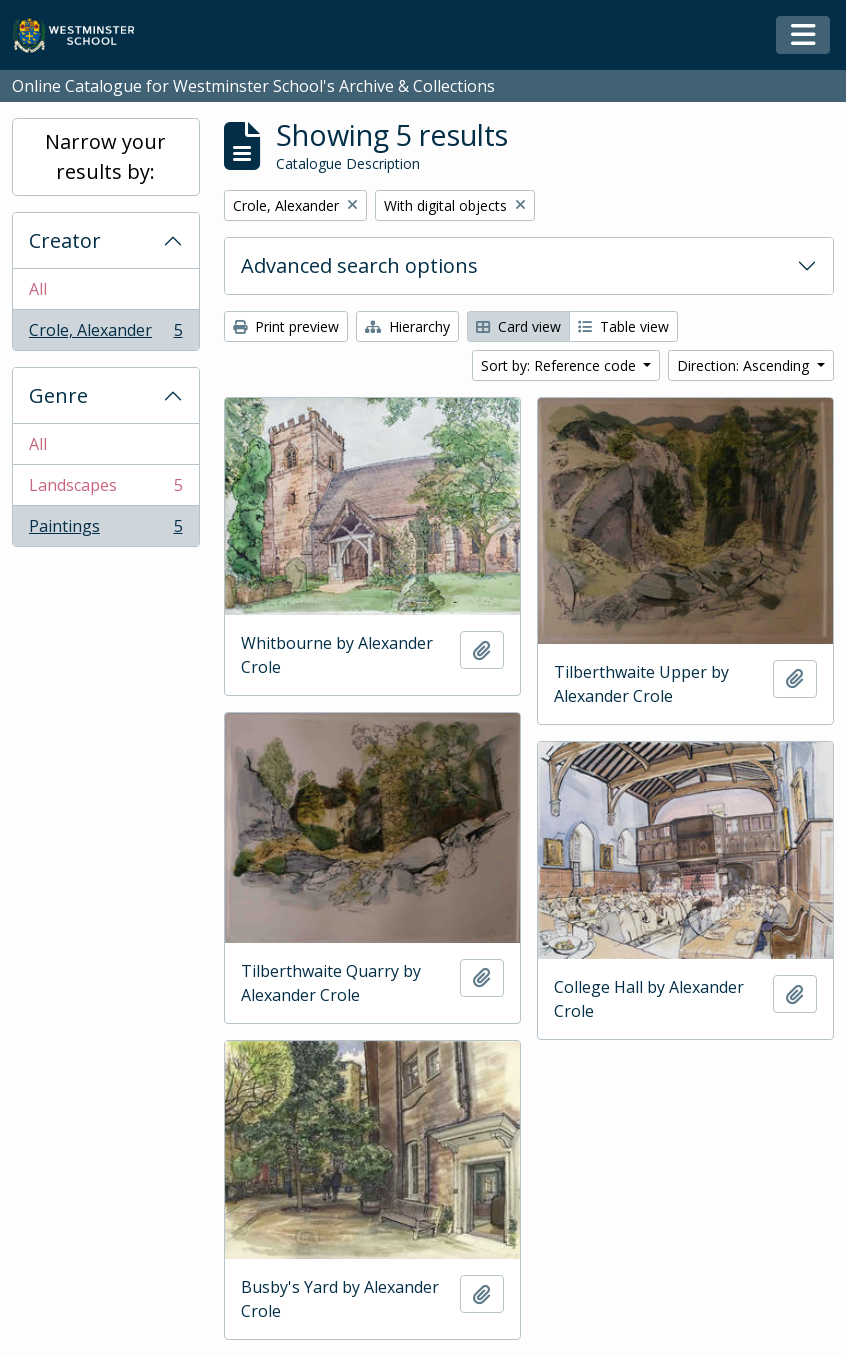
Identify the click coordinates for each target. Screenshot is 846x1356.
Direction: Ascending (745, 365)
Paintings (105, 530)
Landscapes (105, 489)
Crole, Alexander (105, 334)
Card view (518, 326)
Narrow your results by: (105, 156)
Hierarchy (407, 326)
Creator (65, 240)
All (38, 289)
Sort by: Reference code (560, 365)
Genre (58, 395)
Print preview (286, 326)
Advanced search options (359, 265)
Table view (623, 326)
